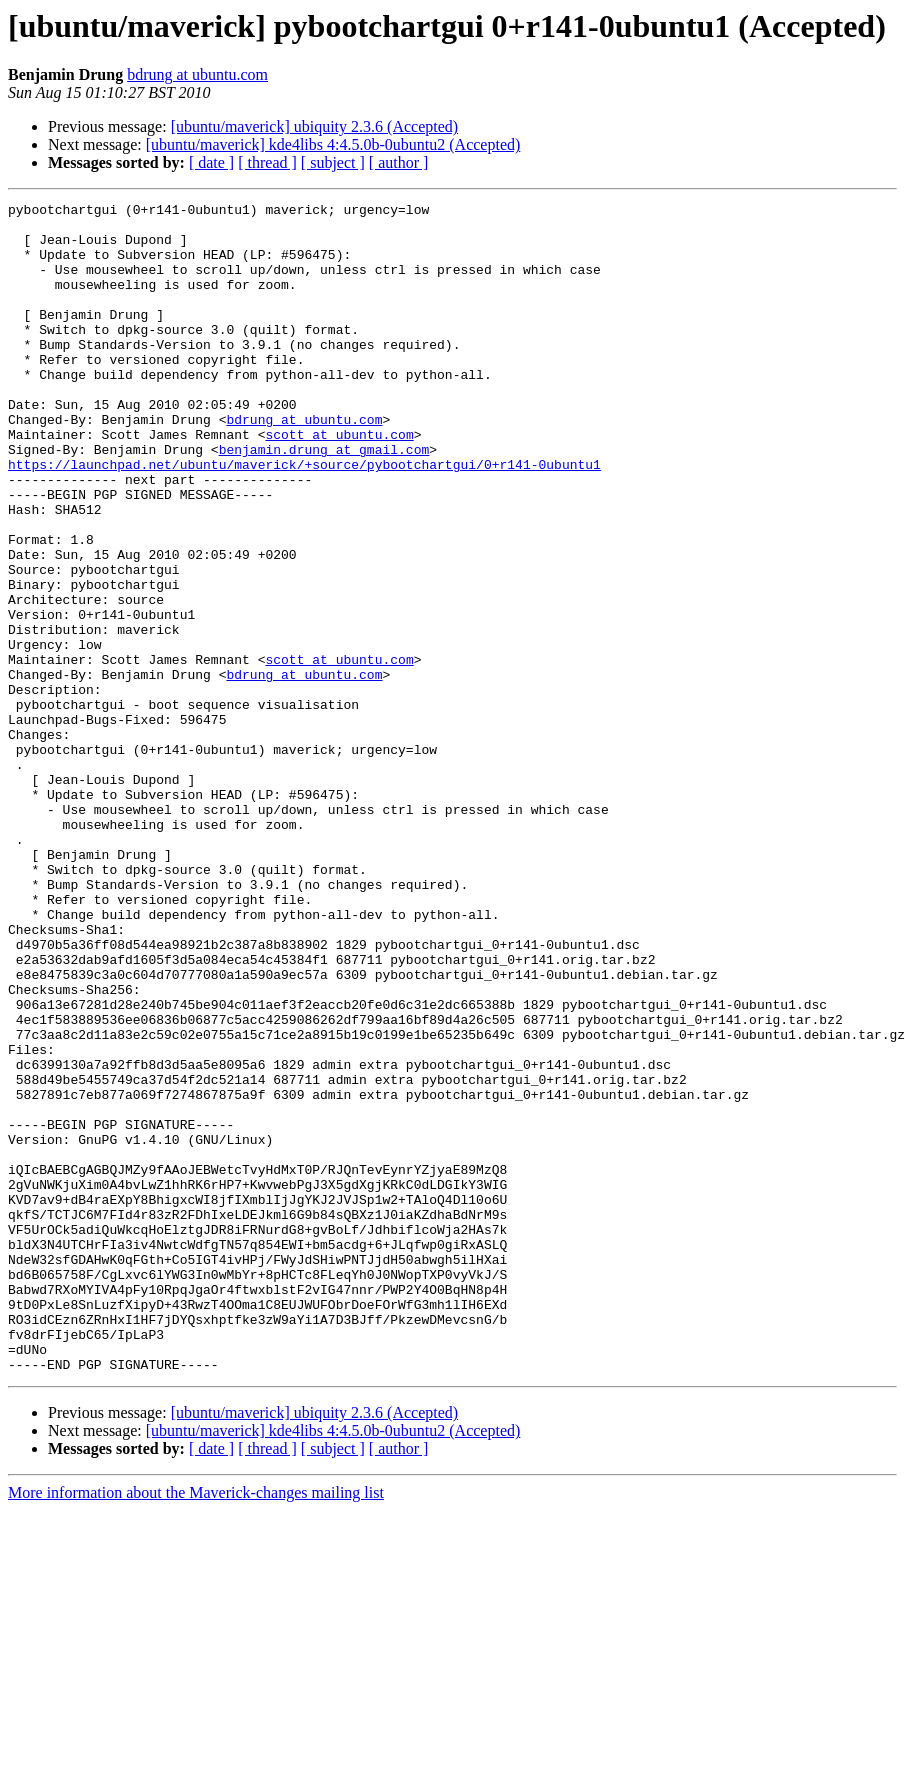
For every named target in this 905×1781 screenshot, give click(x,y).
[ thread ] (267, 162)
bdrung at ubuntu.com (197, 74)
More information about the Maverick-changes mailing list (196, 1726)
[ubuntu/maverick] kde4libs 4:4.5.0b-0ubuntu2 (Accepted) (333, 144)
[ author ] (399, 162)
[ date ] (211, 162)
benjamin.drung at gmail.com (324, 500)
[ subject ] (333, 162)
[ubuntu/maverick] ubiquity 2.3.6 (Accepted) (314, 126)
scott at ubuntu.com (339, 482)
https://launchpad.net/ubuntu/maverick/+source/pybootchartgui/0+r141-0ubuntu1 (304, 518)
